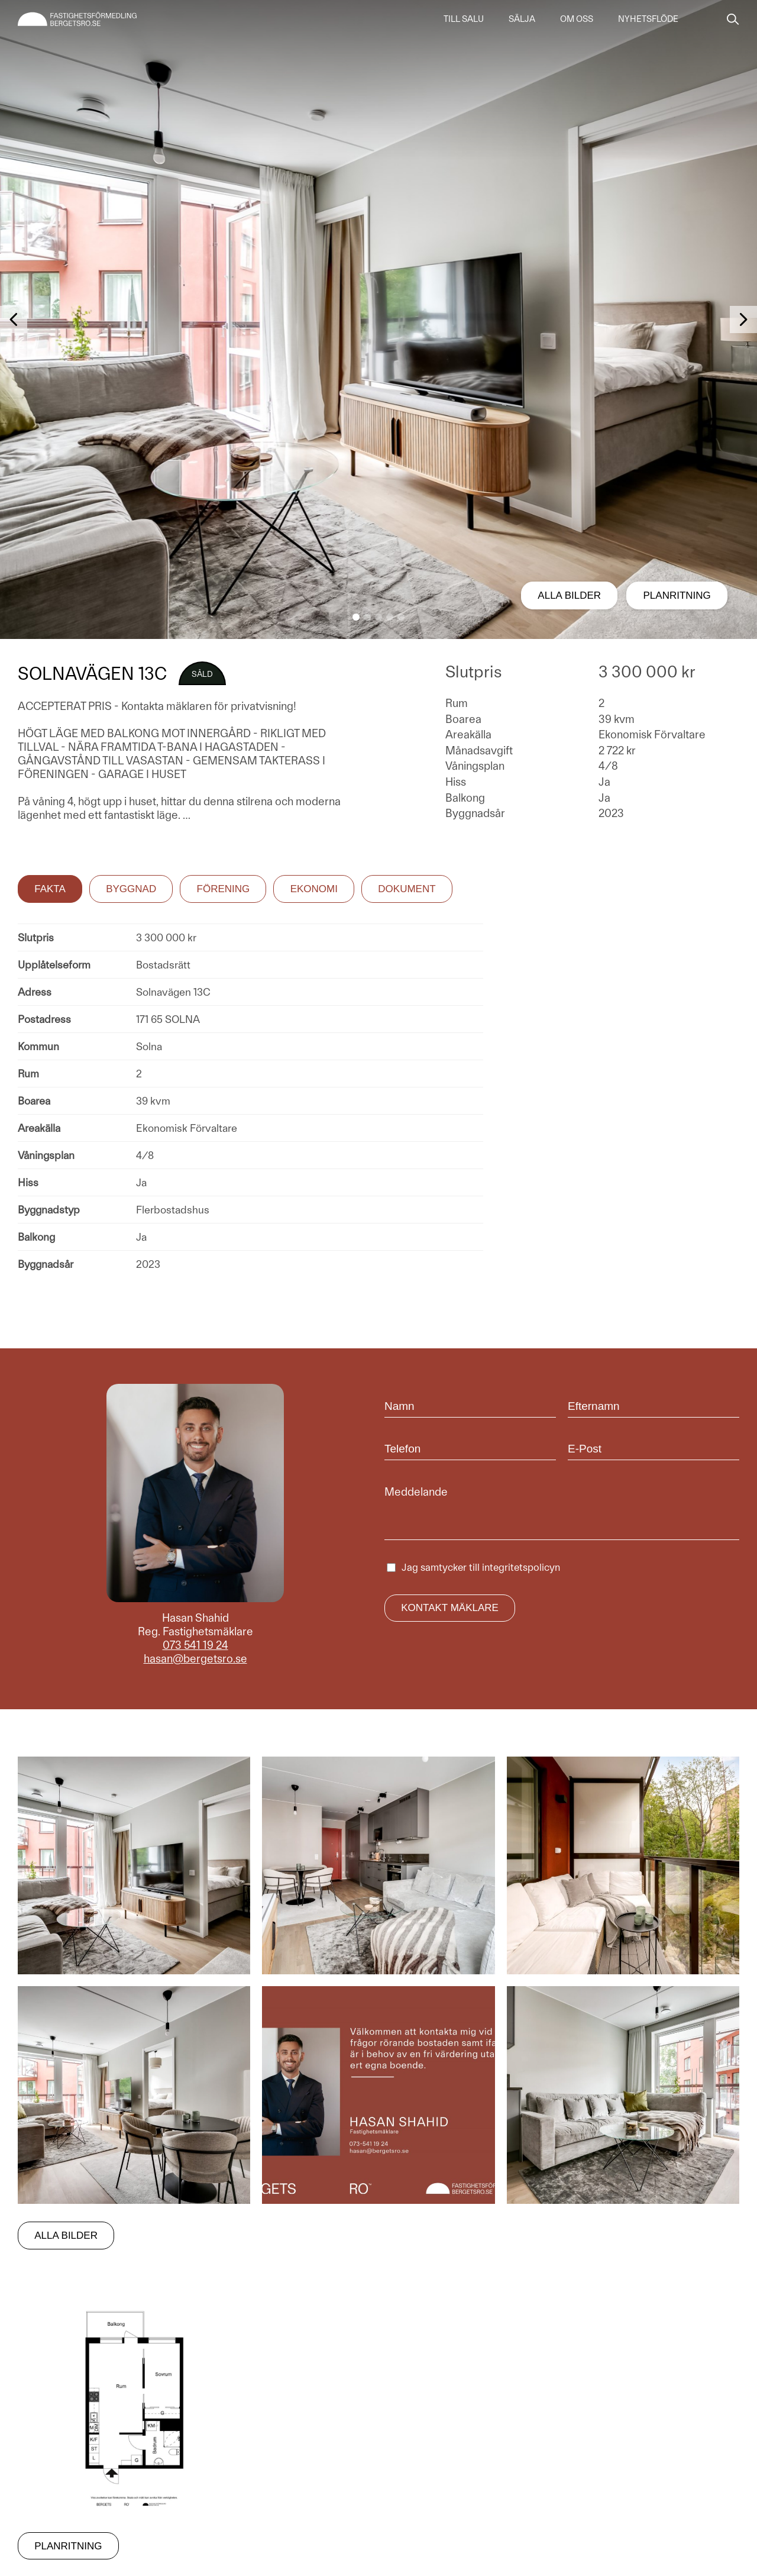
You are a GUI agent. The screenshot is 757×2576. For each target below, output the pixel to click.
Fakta (50, 889)
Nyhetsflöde (648, 19)
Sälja (522, 19)
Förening (223, 889)
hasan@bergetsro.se (195, 1658)
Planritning (677, 595)
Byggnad (131, 889)
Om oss (576, 19)
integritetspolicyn (521, 1567)
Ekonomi (314, 889)
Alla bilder (569, 595)
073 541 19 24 (195, 1645)
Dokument (406, 889)
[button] (356, 617)
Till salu (464, 19)
